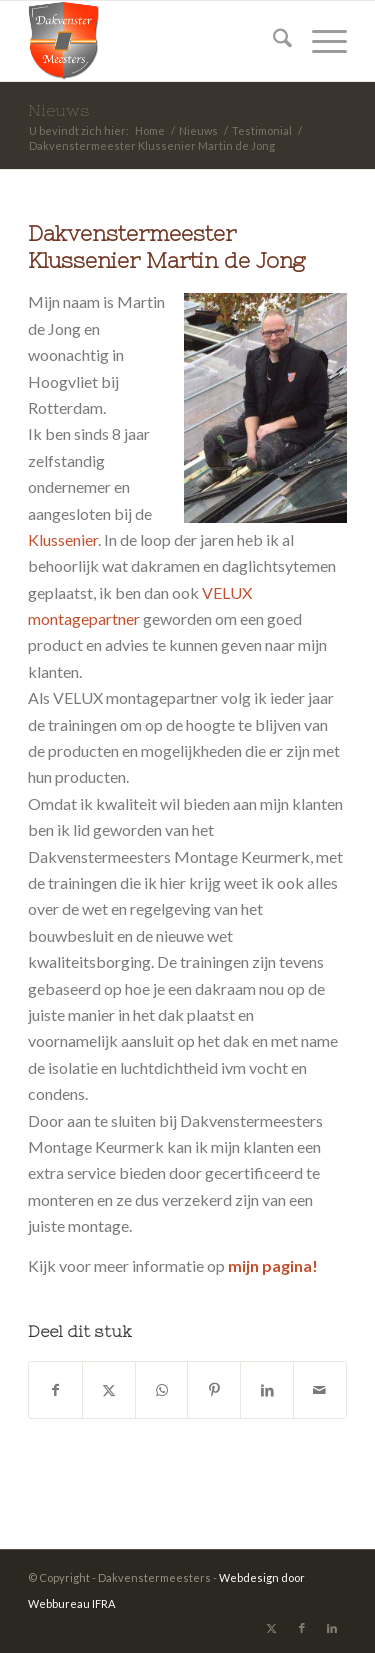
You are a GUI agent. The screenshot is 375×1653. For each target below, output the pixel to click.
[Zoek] (272, 41)
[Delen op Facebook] (55, 1390)
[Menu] (319, 41)
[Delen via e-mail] (320, 1390)
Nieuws (59, 110)
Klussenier (63, 539)
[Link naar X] (272, 1628)
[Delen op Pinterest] (214, 1390)
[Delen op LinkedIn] (267, 1390)
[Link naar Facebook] (302, 1628)
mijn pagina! (273, 1265)
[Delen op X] (109, 1390)
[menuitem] (272, 41)
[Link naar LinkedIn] (332, 1628)
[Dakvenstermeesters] (155, 41)
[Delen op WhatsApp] (162, 1390)
